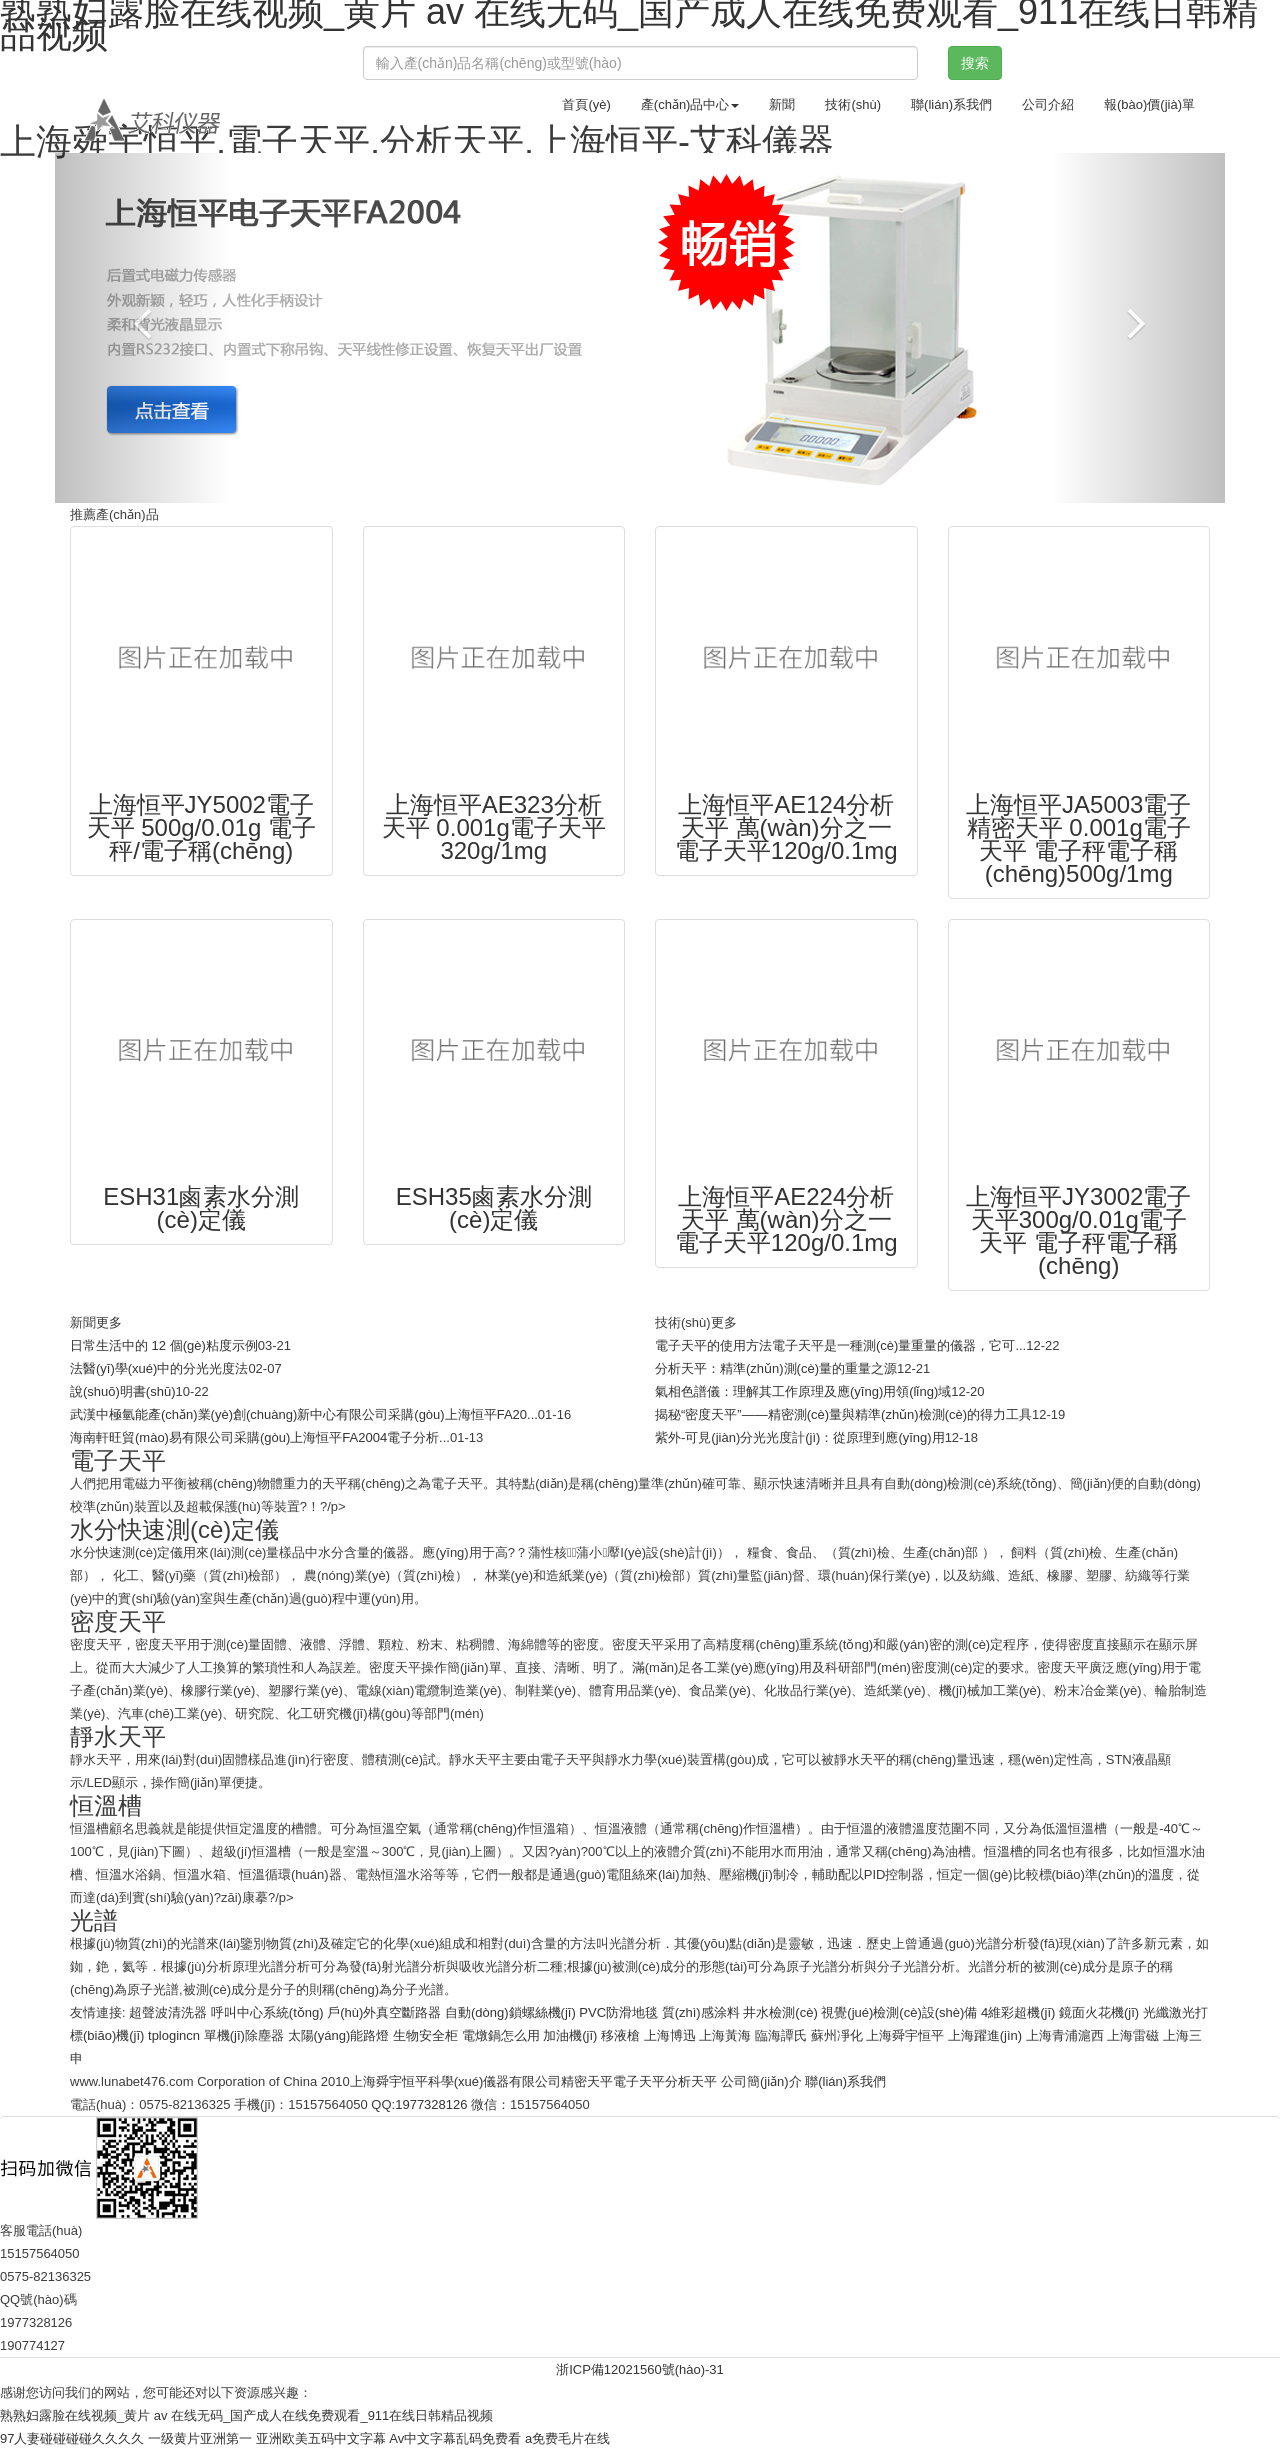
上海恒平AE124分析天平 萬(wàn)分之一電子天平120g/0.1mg (786, 827)
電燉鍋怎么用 (501, 2035)
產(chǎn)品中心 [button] (690, 104)
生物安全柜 (425, 2035)
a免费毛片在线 (567, 2438)
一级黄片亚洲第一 (200, 2438)
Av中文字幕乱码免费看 (455, 2438)
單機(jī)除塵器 (244, 2035)
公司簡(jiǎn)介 (761, 2081)
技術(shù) (853, 104)
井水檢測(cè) (780, 2012)
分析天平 (691, 2081)
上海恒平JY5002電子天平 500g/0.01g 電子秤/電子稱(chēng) (201, 827)
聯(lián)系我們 (951, 104)
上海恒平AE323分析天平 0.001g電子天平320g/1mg (494, 827)
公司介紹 (1048, 104)
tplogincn (174, 2035)
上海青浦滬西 (1065, 2035)
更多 (109, 1322)
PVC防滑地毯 (618, 2012)
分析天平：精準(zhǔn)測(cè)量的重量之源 (776, 1368)
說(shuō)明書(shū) (122, 1391)
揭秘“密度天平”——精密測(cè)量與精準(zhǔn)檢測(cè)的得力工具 (843, 1414)
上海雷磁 (1133, 2035)
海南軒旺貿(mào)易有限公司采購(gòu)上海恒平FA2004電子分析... (260, 1437)
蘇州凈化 (837, 2035)
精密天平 (587, 2081)
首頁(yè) (586, 104)
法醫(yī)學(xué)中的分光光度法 (159, 1368)
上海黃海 (725, 2035)
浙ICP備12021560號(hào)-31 (640, 2369)
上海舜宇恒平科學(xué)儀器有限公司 (456, 2081)
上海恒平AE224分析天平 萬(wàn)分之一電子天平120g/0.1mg (786, 1219)
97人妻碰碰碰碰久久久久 (72, 2438)
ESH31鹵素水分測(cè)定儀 (201, 1208)
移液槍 (620, 2035)
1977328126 (431, 2104)
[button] (143, 328)
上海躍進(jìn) (985, 2035)
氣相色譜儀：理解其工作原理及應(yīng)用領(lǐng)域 (803, 1391)
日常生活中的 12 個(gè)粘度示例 (164, 1345)
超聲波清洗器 (168, 2012)
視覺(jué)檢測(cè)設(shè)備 (899, 2012)
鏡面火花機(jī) (1099, 2012)
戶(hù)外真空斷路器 (384, 2012)
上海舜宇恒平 (905, 2035)
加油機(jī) (570, 2035)
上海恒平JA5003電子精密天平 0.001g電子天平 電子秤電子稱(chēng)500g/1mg (1078, 839)
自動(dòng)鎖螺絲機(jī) (510, 2012)
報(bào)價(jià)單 (1149, 104)
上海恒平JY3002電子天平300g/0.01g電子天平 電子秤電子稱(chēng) (1078, 1231)
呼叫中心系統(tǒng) (267, 2012)
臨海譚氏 (781, 2035)
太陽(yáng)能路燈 (339, 2035)
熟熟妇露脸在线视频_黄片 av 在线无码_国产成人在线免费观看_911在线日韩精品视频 (246, 2415)
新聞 (782, 104)
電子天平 (639, 2081)
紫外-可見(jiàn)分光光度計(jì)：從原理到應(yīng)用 (800, 1437)
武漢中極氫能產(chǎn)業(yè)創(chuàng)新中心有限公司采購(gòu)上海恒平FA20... (304, 1414)
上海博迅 (670, 2035)
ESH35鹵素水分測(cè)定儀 (494, 1208)
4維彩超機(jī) (1018, 2012)
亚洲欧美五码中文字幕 (321, 2438)
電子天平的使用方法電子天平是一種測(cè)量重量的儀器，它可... (840, 1345)
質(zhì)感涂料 (701, 2012)
